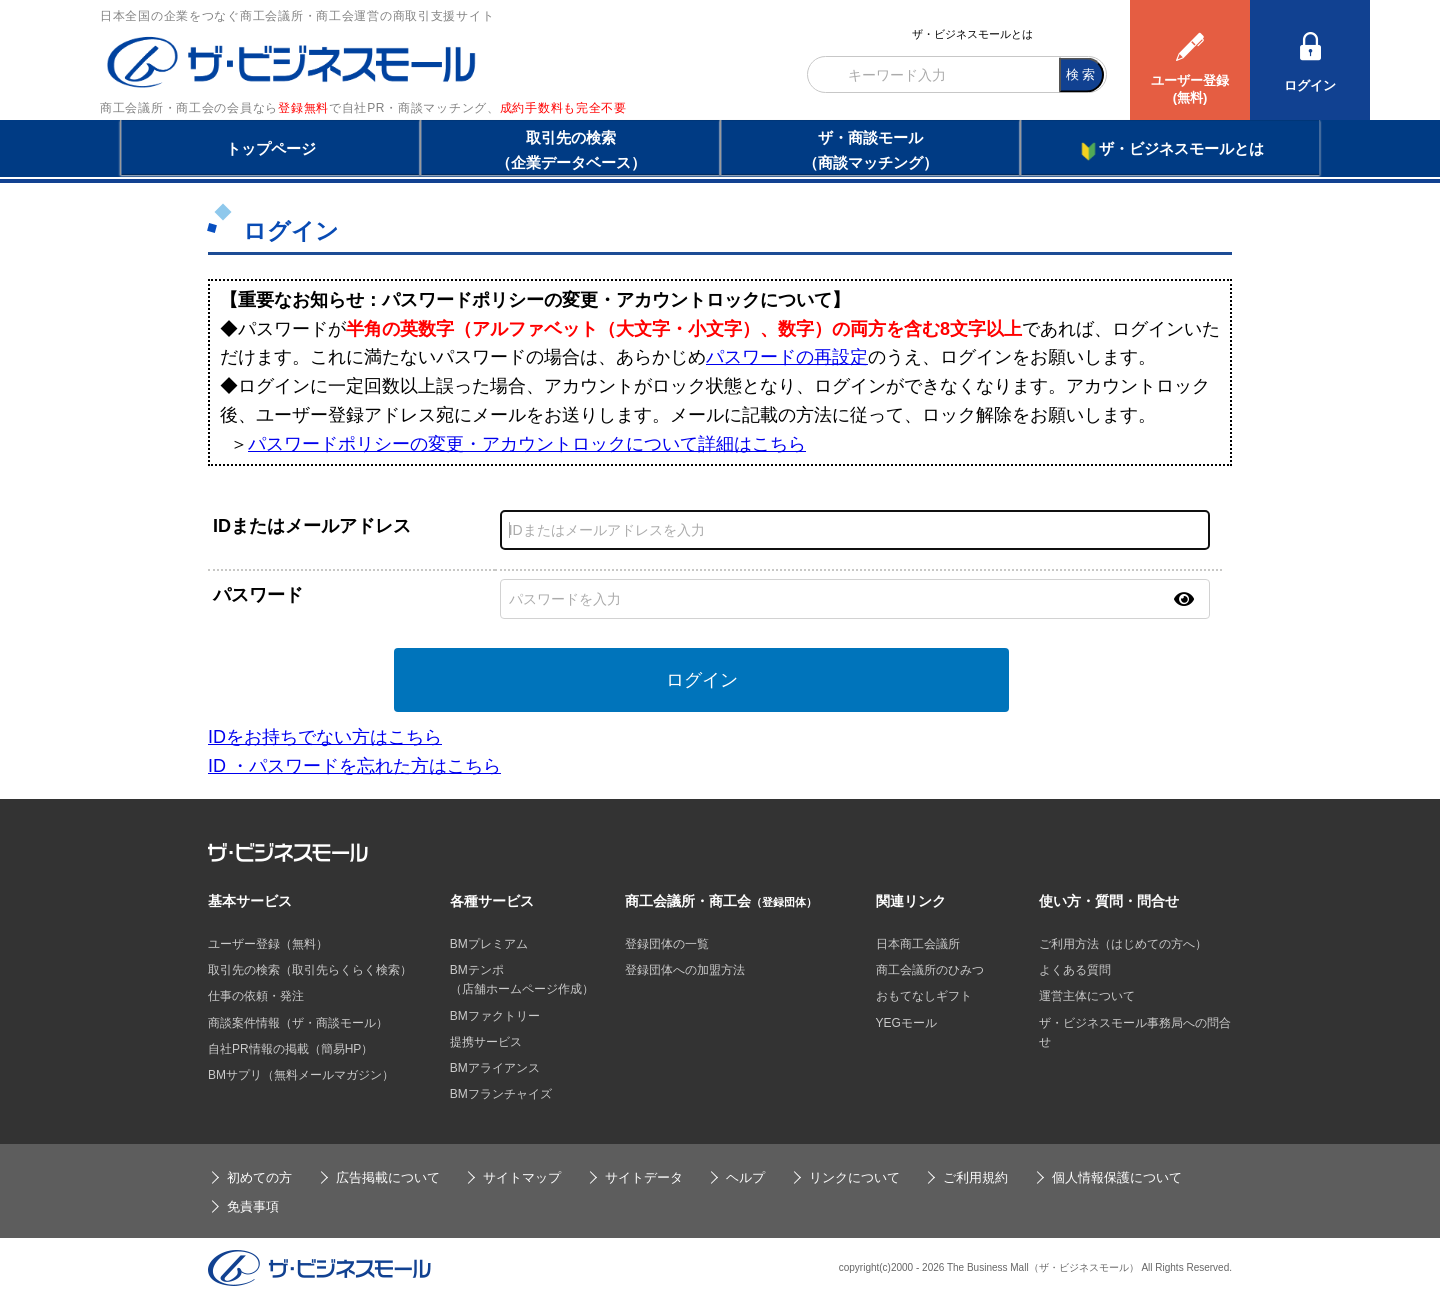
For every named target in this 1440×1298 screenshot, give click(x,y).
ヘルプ (745, 1177)
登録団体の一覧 (667, 944)
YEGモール (906, 1023)
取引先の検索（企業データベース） (571, 150)
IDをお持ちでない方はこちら (325, 737)
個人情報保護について (1117, 1177)
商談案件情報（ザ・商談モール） (298, 1023)
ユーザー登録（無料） (268, 944)
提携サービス (486, 1042)
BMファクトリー (495, 1016)
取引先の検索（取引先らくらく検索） (310, 970)
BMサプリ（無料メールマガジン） (301, 1075)
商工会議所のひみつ (930, 970)
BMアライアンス (495, 1068)
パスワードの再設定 (787, 357)
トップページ (271, 148)
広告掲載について (388, 1177)
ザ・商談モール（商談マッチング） (870, 150)
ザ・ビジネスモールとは (972, 34)
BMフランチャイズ (501, 1094)
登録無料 (303, 108)
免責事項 (253, 1206)
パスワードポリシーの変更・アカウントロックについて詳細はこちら (527, 444)
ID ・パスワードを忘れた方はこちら (354, 766)
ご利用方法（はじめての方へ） (1123, 944)
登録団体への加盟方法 (685, 970)
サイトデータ (644, 1177)
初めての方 (259, 1177)
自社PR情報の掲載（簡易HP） (290, 1049)
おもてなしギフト (924, 996)
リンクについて (854, 1177)
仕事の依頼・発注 (256, 996)
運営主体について (1087, 996)
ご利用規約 (975, 1177)
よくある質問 (1075, 970)
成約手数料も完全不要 (563, 108)
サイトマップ (522, 1177)
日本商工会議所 (918, 944)
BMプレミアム (489, 944)
